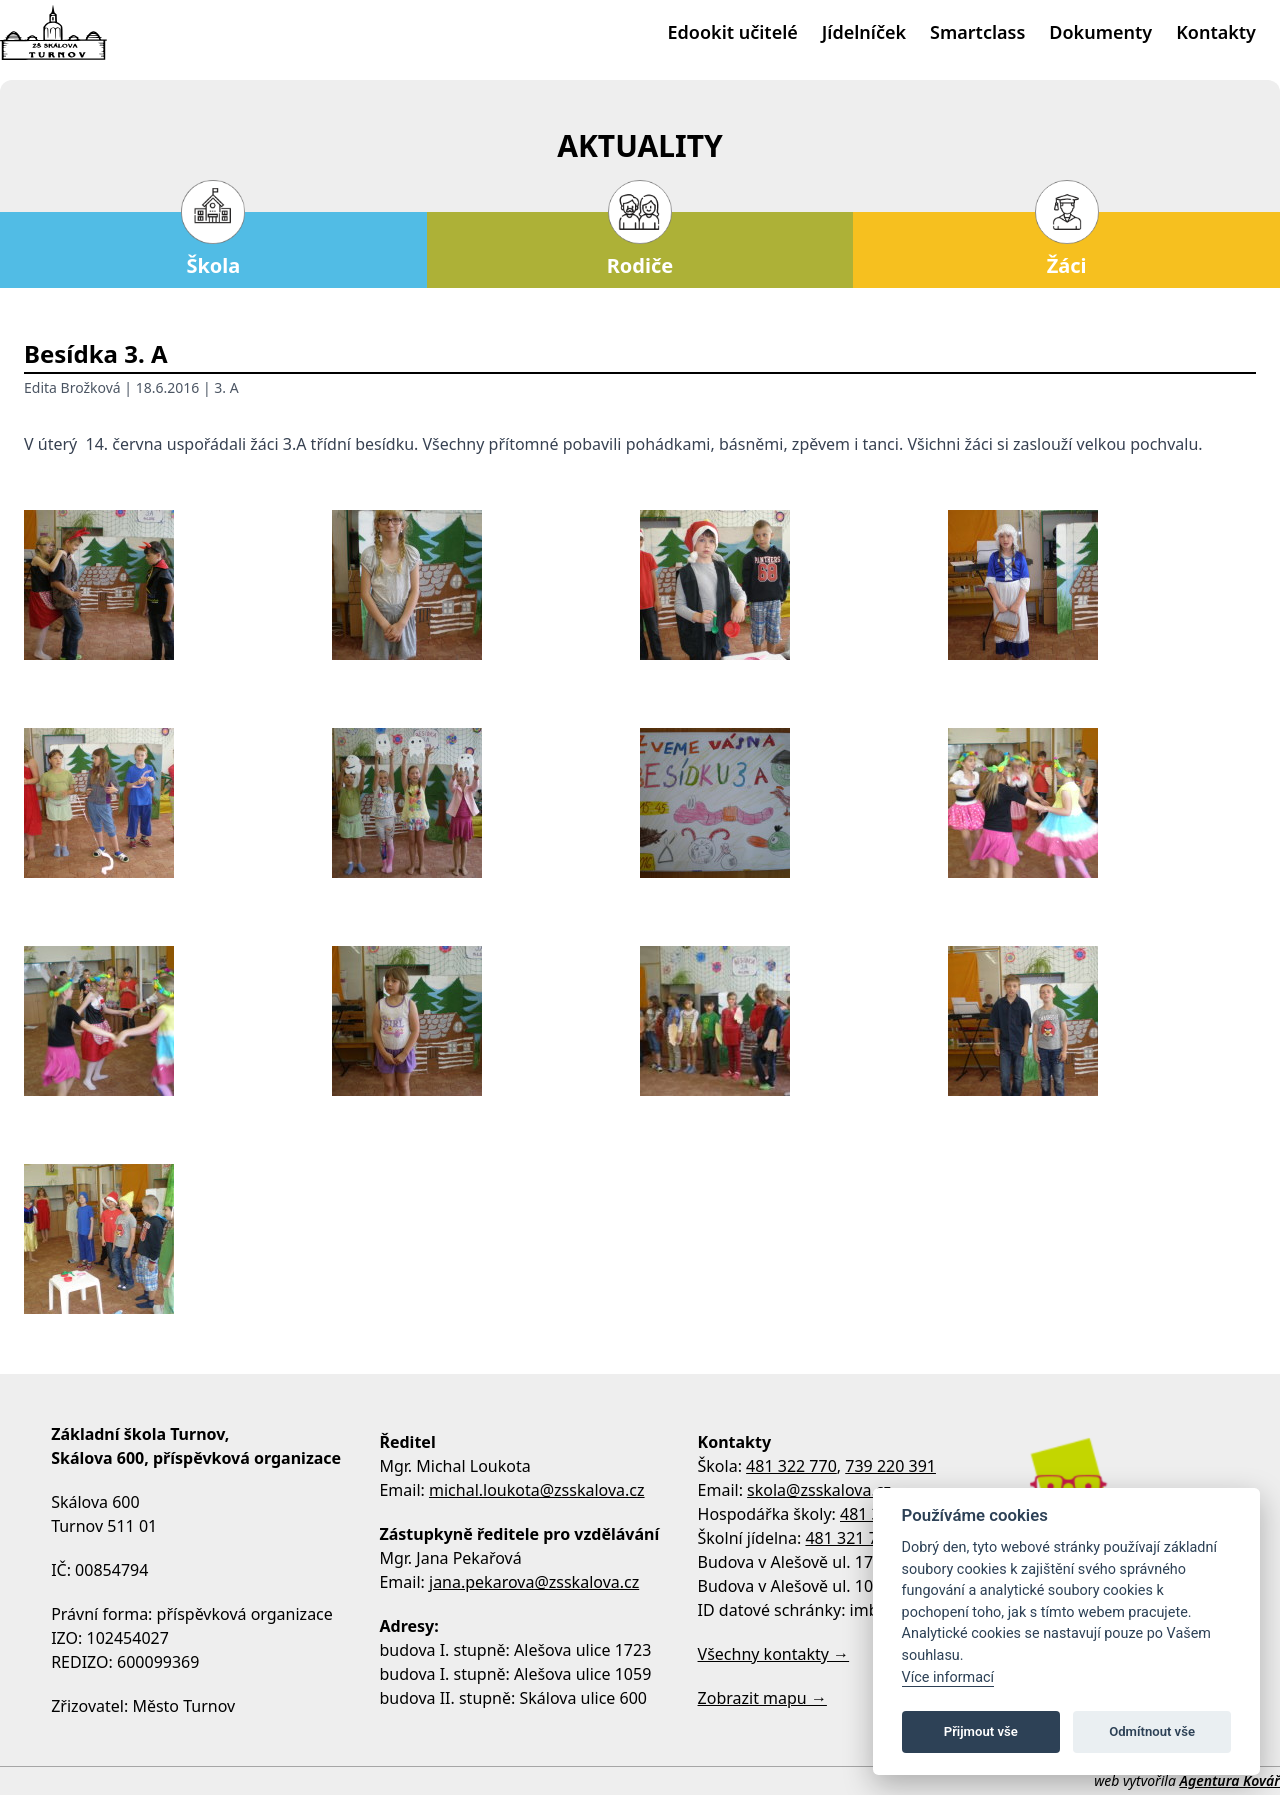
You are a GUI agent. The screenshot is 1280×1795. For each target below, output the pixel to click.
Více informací (948, 1677)
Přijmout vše (981, 1731)
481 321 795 (850, 1538)
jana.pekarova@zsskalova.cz (534, 1582)
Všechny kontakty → (774, 1654)
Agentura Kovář (1230, 1780)
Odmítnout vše (1152, 1731)
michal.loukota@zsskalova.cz (537, 1490)
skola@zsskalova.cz (819, 1490)
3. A (226, 387)
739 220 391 (890, 1466)
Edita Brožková (72, 387)
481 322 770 (791, 1466)
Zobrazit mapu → (762, 1698)
